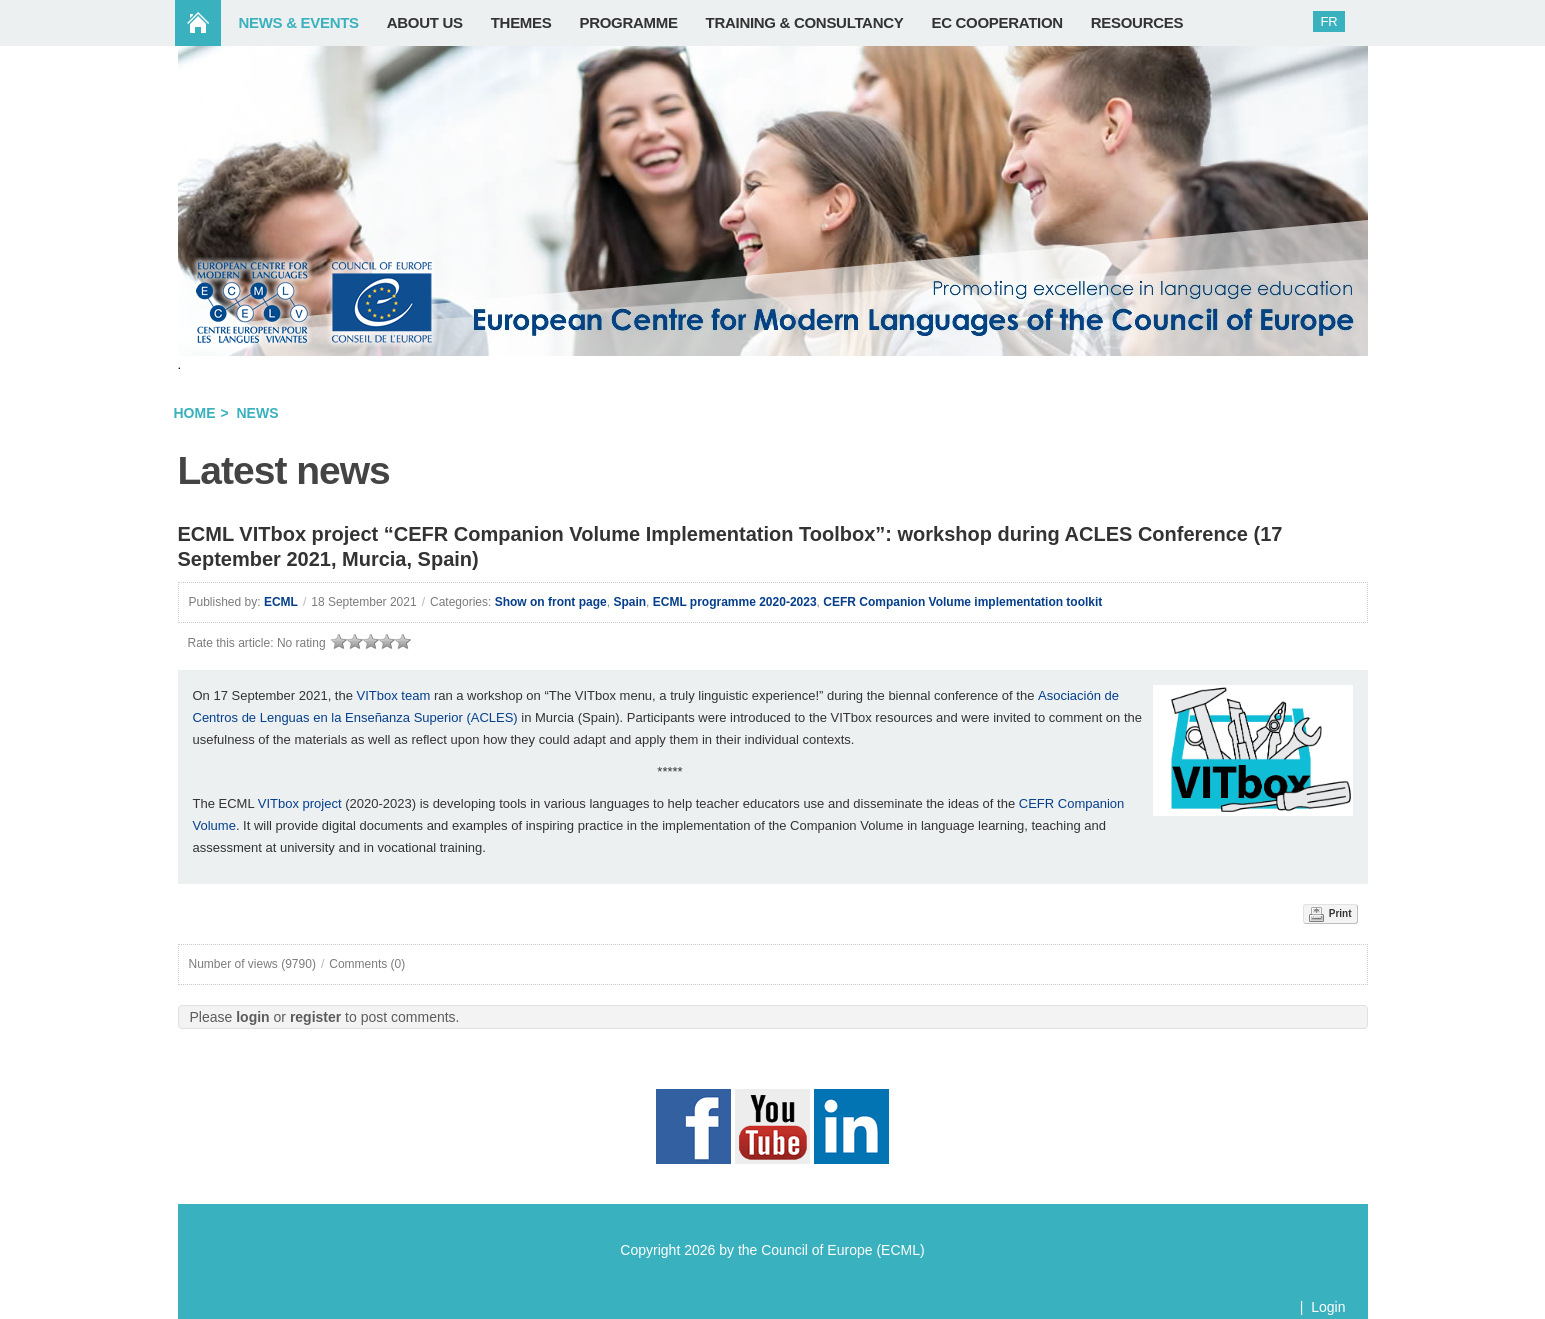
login (252, 1017)
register (315, 1017)
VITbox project (300, 803)
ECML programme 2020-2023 (735, 602)
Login (1328, 1307)
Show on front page (551, 602)
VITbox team (394, 695)
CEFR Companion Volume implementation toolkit (962, 602)
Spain (629, 602)
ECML (281, 602)
